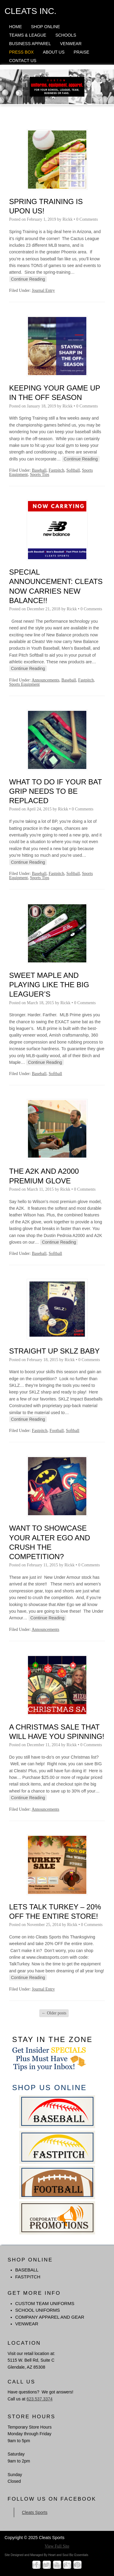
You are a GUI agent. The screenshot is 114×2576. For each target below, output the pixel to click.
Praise (81, 52)
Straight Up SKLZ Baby (54, 1351)
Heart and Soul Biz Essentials (68, 2555)
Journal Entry (43, 290)
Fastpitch (56, 470)
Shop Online (45, 26)
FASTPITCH (27, 2276)
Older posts (54, 2013)
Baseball (39, 470)
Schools (65, 35)
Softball (73, 470)
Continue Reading (28, 279)
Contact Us (22, 60)
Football (57, 1430)
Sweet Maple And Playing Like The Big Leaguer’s (49, 984)
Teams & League (27, 35)
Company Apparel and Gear (49, 2317)
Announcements (45, 680)
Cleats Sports (34, 2512)
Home (15, 26)
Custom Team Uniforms (44, 2303)
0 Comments (87, 219)
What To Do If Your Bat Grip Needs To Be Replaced (55, 791)
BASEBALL (27, 2269)
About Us (53, 52)
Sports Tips (39, 474)
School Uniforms (37, 2310)
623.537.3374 (39, 2398)
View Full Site (57, 2546)
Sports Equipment (24, 684)
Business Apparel (30, 43)
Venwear (70, 43)
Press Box (21, 52)
